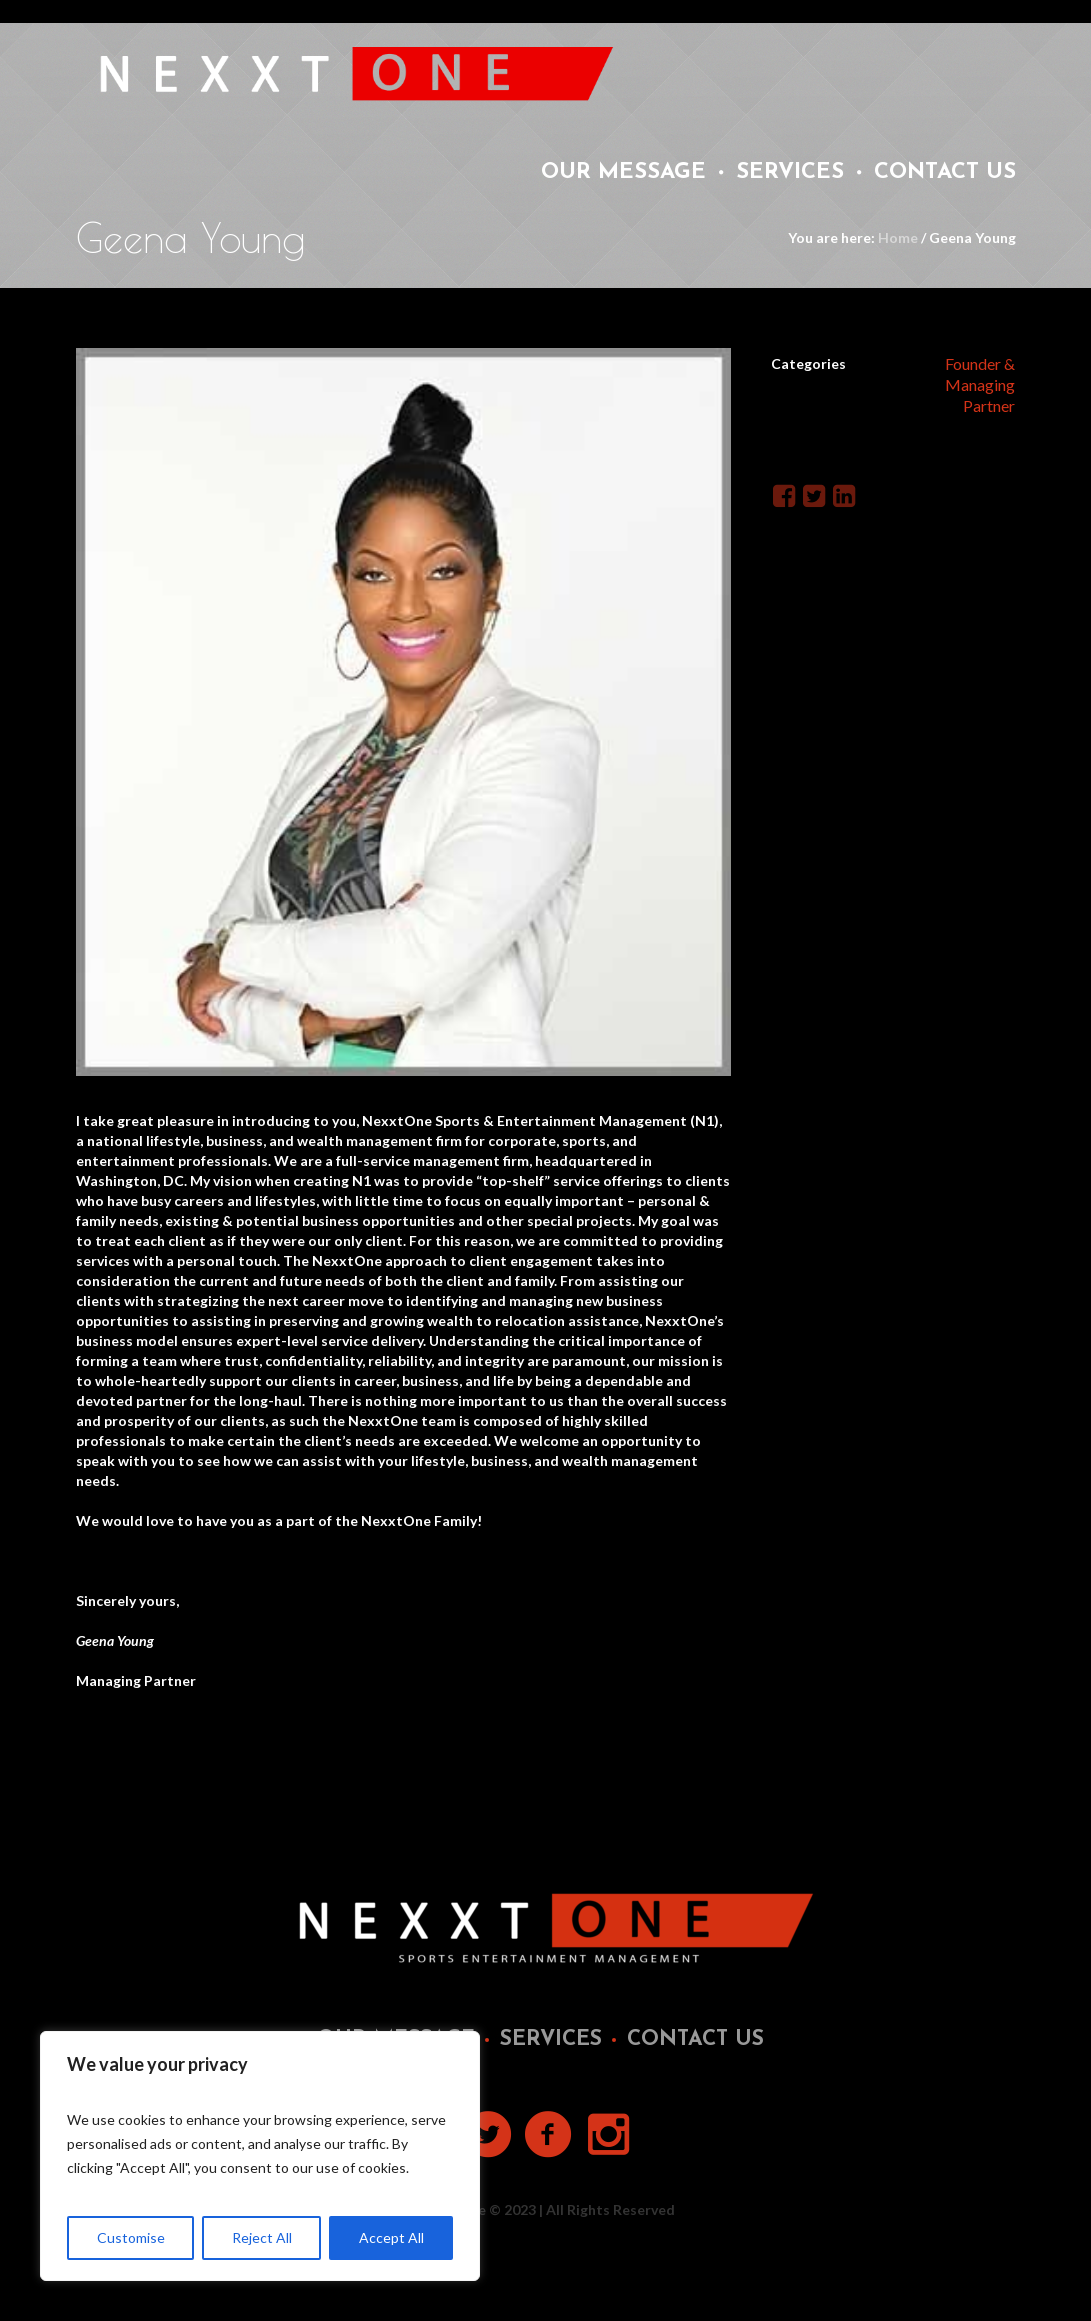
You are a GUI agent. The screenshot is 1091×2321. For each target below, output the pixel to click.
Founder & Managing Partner (980, 384)
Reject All (262, 2237)
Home (898, 237)
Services (551, 2040)
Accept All (391, 2237)
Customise (131, 2237)
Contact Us (695, 2040)
